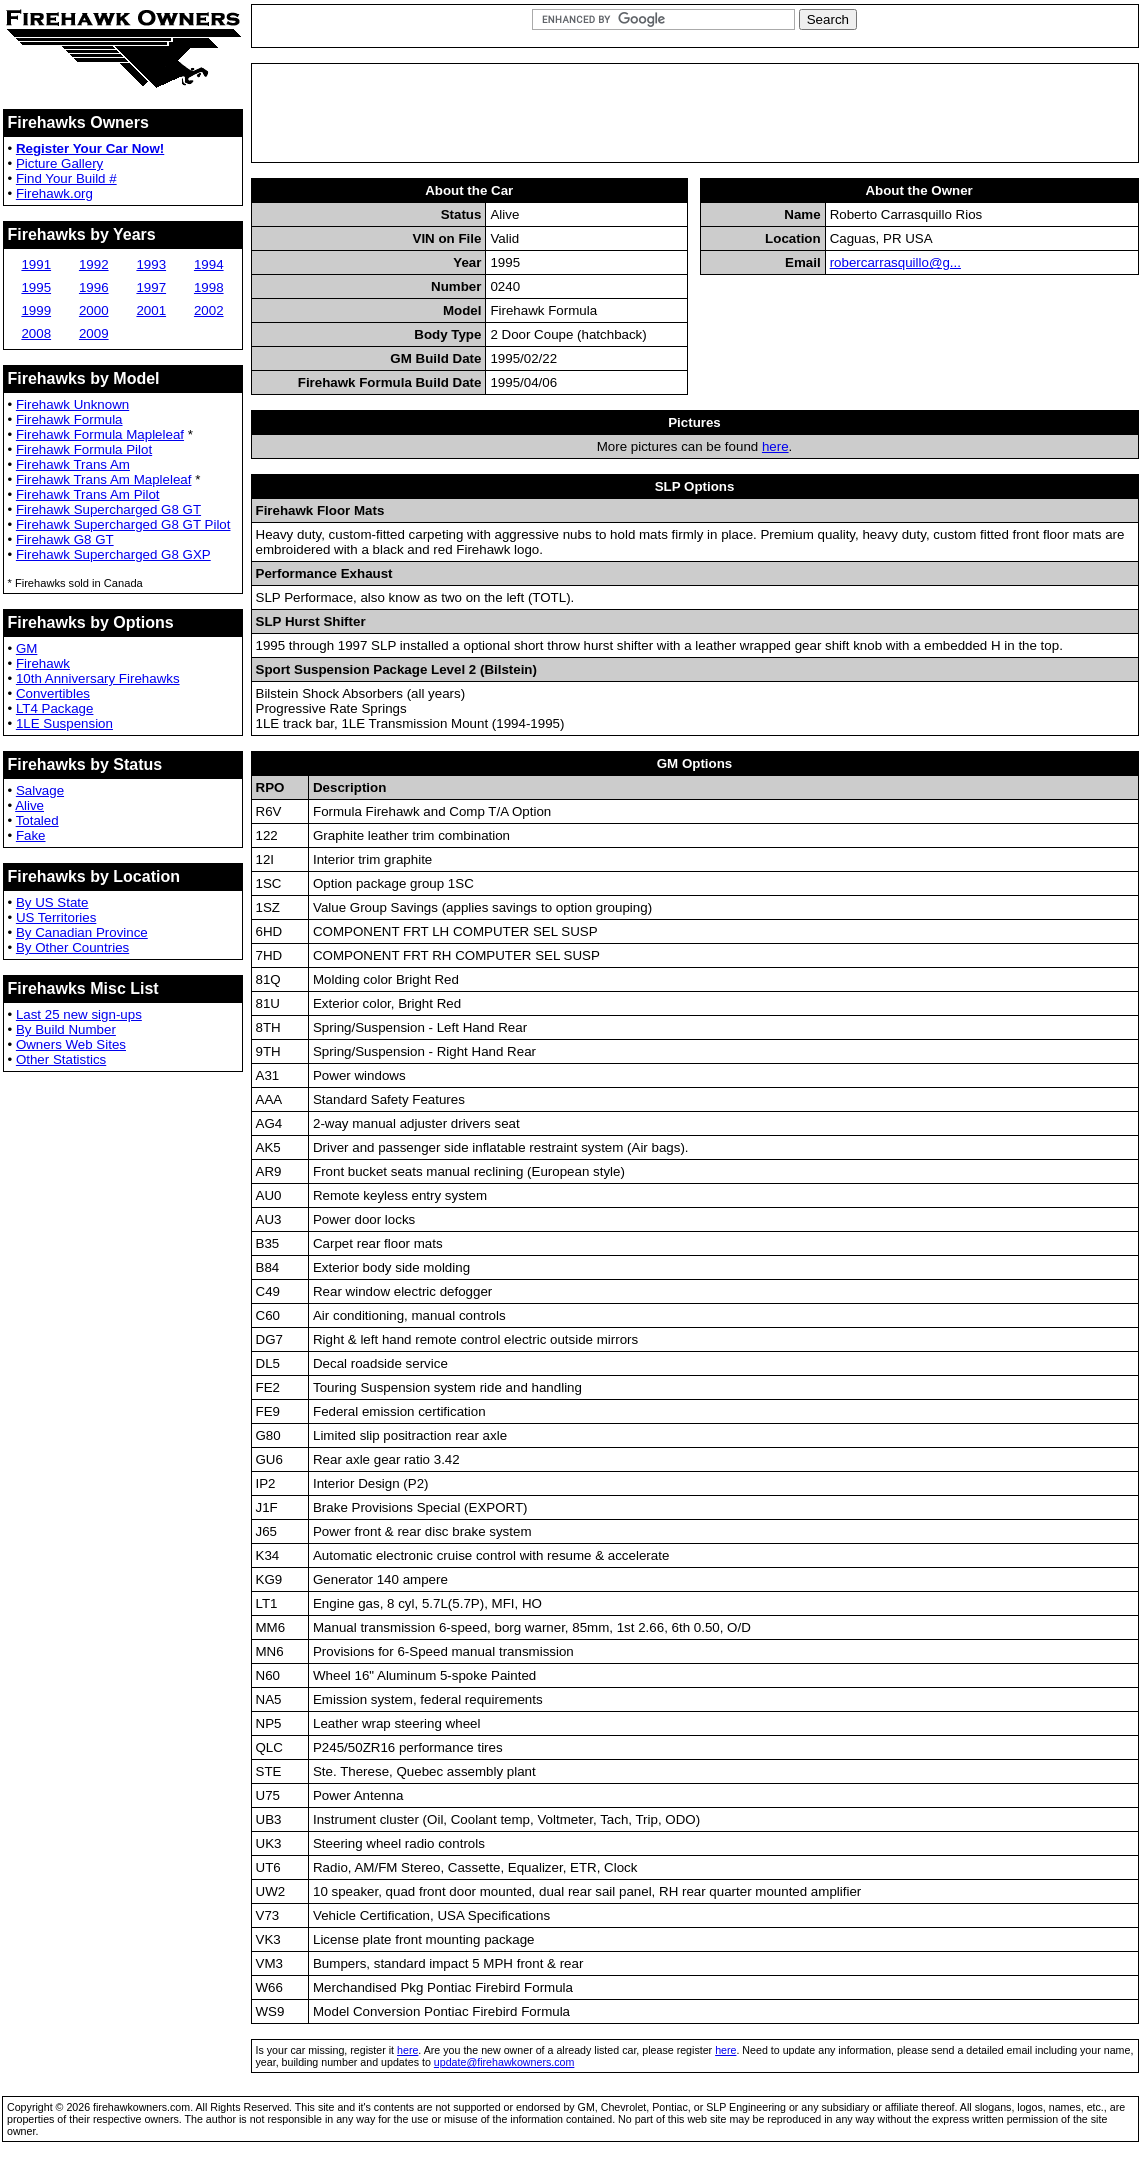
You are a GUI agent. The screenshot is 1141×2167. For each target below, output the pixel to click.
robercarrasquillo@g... (895, 262)
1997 (151, 287)
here (775, 446)
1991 (36, 264)
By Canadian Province (82, 932)
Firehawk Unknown (72, 404)
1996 (94, 287)
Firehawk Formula (69, 419)
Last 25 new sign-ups (79, 1014)
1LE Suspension (64, 723)
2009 (94, 333)
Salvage (40, 790)
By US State (52, 902)
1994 (209, 264)
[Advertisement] (695, 113)
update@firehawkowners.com (504, 2062)
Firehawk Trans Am (73, 464)
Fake (31, 835)
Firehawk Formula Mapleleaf (100, 434)
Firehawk (43, 663)
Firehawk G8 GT (65, 539)
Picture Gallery (59, 163)
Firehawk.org (54, 193)
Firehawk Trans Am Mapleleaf (104, 479)
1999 (36, 310)
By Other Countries (72, 947)
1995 (36, 287)
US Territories (56, 917)
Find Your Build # (66, 178)
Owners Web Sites (71, 1044)
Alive (29, 805)
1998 (209, 287)
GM (26, 648)
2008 (36, 333)
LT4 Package (55, 708)
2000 (94, 310)
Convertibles (53, 693)
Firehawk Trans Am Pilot (88, 494)
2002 (209, 310)
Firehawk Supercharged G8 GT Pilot (123, 524)
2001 (151, 310)
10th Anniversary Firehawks (98, 678)
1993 (151, 264)
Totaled (37, 820)
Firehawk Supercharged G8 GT (108, 509)
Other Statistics (61, 1059)
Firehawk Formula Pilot (84, 449)
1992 (94, 264)
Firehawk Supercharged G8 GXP (113, 554)
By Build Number (66, 1029)
